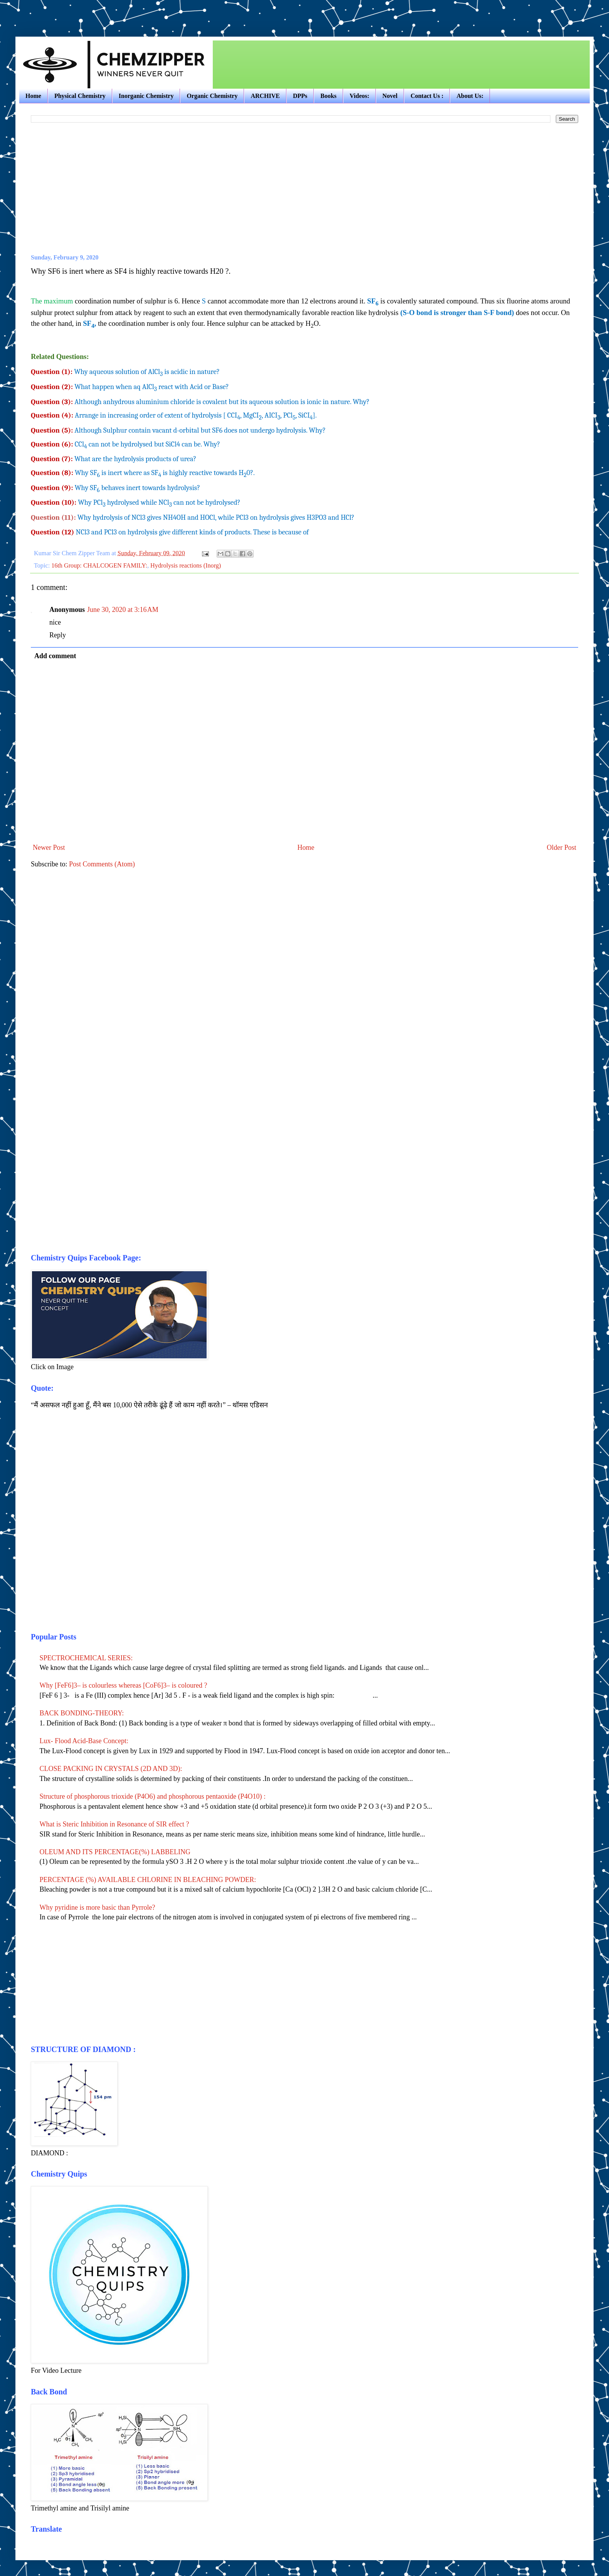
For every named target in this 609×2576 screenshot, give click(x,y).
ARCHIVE (265, 96)
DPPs (300, 96)
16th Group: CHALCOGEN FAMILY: (99, 565)
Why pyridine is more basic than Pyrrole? (97, 1907)
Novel (389, 96)
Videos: (359, 96)
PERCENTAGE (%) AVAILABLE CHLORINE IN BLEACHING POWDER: (148, 1880)
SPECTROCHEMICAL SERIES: (86, 1658)
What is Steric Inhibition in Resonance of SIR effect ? (114, 1824)
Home (33, 96)
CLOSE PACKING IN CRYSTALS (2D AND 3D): (111, 1768)
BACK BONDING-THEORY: (82, 1713)
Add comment (55, 656)
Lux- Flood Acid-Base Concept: (84, 1741)
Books (328, 96)
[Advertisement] (105, 11)
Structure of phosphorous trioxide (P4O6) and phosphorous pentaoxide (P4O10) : (153, 1796)
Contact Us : (426, 96)
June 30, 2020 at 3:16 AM (122, 609)
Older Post (562, 847)
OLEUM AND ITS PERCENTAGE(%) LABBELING (115, 1852)
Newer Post (49, 847)
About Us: (469, 96)
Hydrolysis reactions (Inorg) (185, 565)
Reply (57, 635)
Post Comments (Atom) (102, 864)
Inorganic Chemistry (146, 96)
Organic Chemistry (212, 96)
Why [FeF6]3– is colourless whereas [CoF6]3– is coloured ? (124, 1685)
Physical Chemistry (80, 96)
